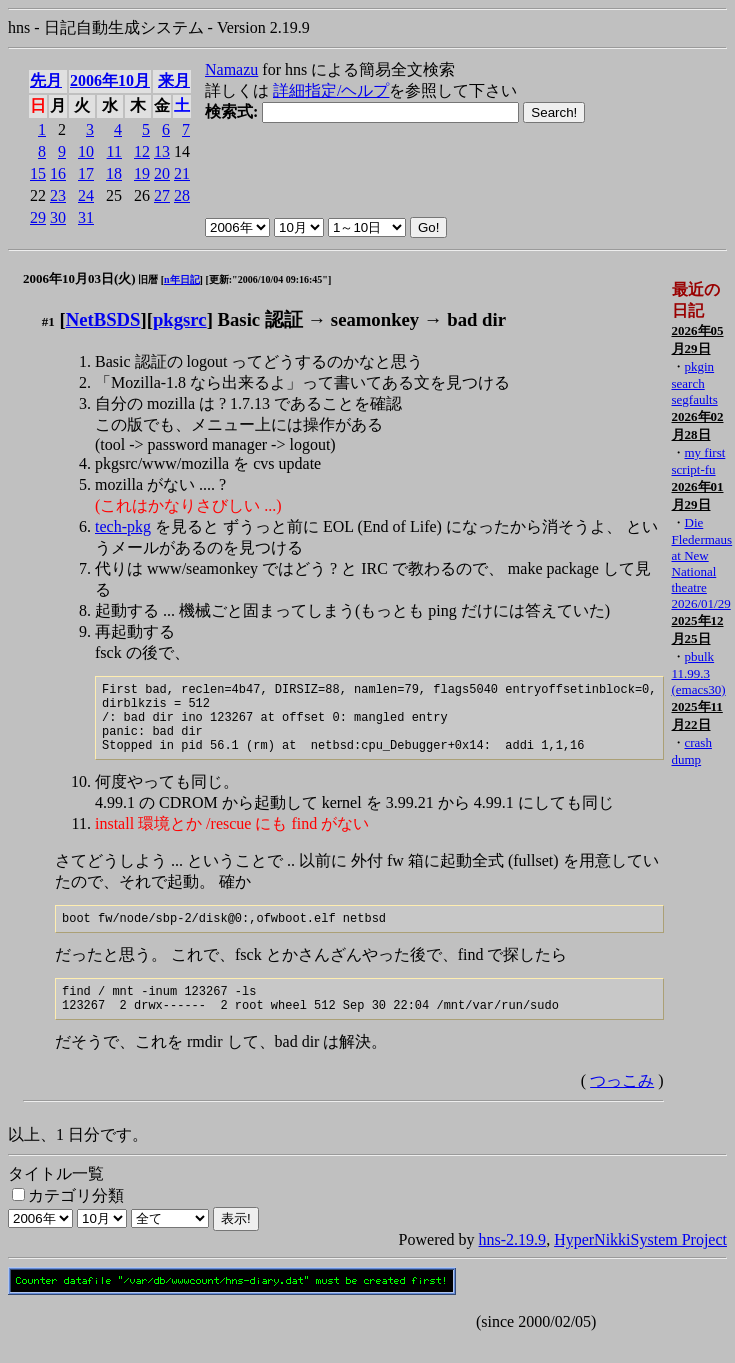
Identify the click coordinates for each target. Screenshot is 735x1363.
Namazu (231, 69)
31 (86, 217)
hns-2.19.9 (513, 1263)
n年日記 (182, 279)
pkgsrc (180, 319)
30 (58, 217)
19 (142, 173)
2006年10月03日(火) (79, 278)
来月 (174, 80)
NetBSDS (103, 319)
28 (182, 195)
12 (142, 151)
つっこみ (622, 1104)
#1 (48, 321)
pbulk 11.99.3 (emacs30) (698, 673)
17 (86, 173)
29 (38, 217)
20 (162, 173)
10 (86, 151)
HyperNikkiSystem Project (640, 1263)
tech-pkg (123, 526)
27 (162, 195)
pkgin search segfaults (694, 383)
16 (58, 173)
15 (38, 173)
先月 (46, 80)
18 (114, 173)
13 (162, 151)
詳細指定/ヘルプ (331, 90)
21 (182, 173)
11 (114, 151)
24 (86, 195)
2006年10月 (110, 80)
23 (58, 195)
